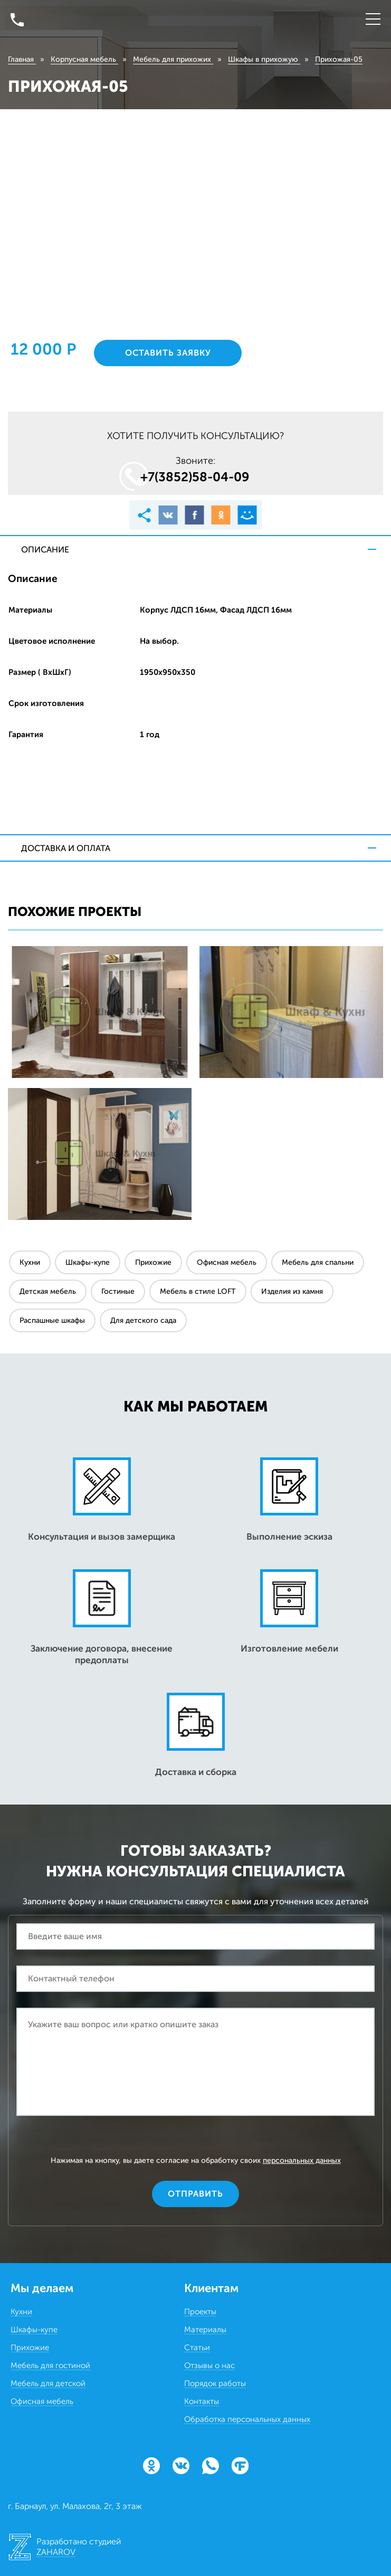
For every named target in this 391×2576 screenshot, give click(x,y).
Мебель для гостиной (50, 2365)
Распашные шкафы (52, 1320)
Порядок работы (215, 2383)
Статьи (197, 2347)
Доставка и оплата (65, 848)
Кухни (30, 1262)
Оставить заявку (168, 353)
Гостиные (118, 1291)
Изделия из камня (292, 1291)
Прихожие (153, 1262)
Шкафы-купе (87, 1262)
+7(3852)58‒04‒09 (195, 476)
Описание (45, 550)
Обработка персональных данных (247, 2419)
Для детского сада (143, 1320)
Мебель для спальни (318, 1262)
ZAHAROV (55, 2552)
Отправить (195, 2194)
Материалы (205, 2329)
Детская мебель (48, 1291)
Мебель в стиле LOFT (198, 1291)
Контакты (201, 2401)
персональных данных (302, 2160)
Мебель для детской (48, 2383)
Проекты (200, 2311)
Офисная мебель (226, 1262)
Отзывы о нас (209, 2365)
